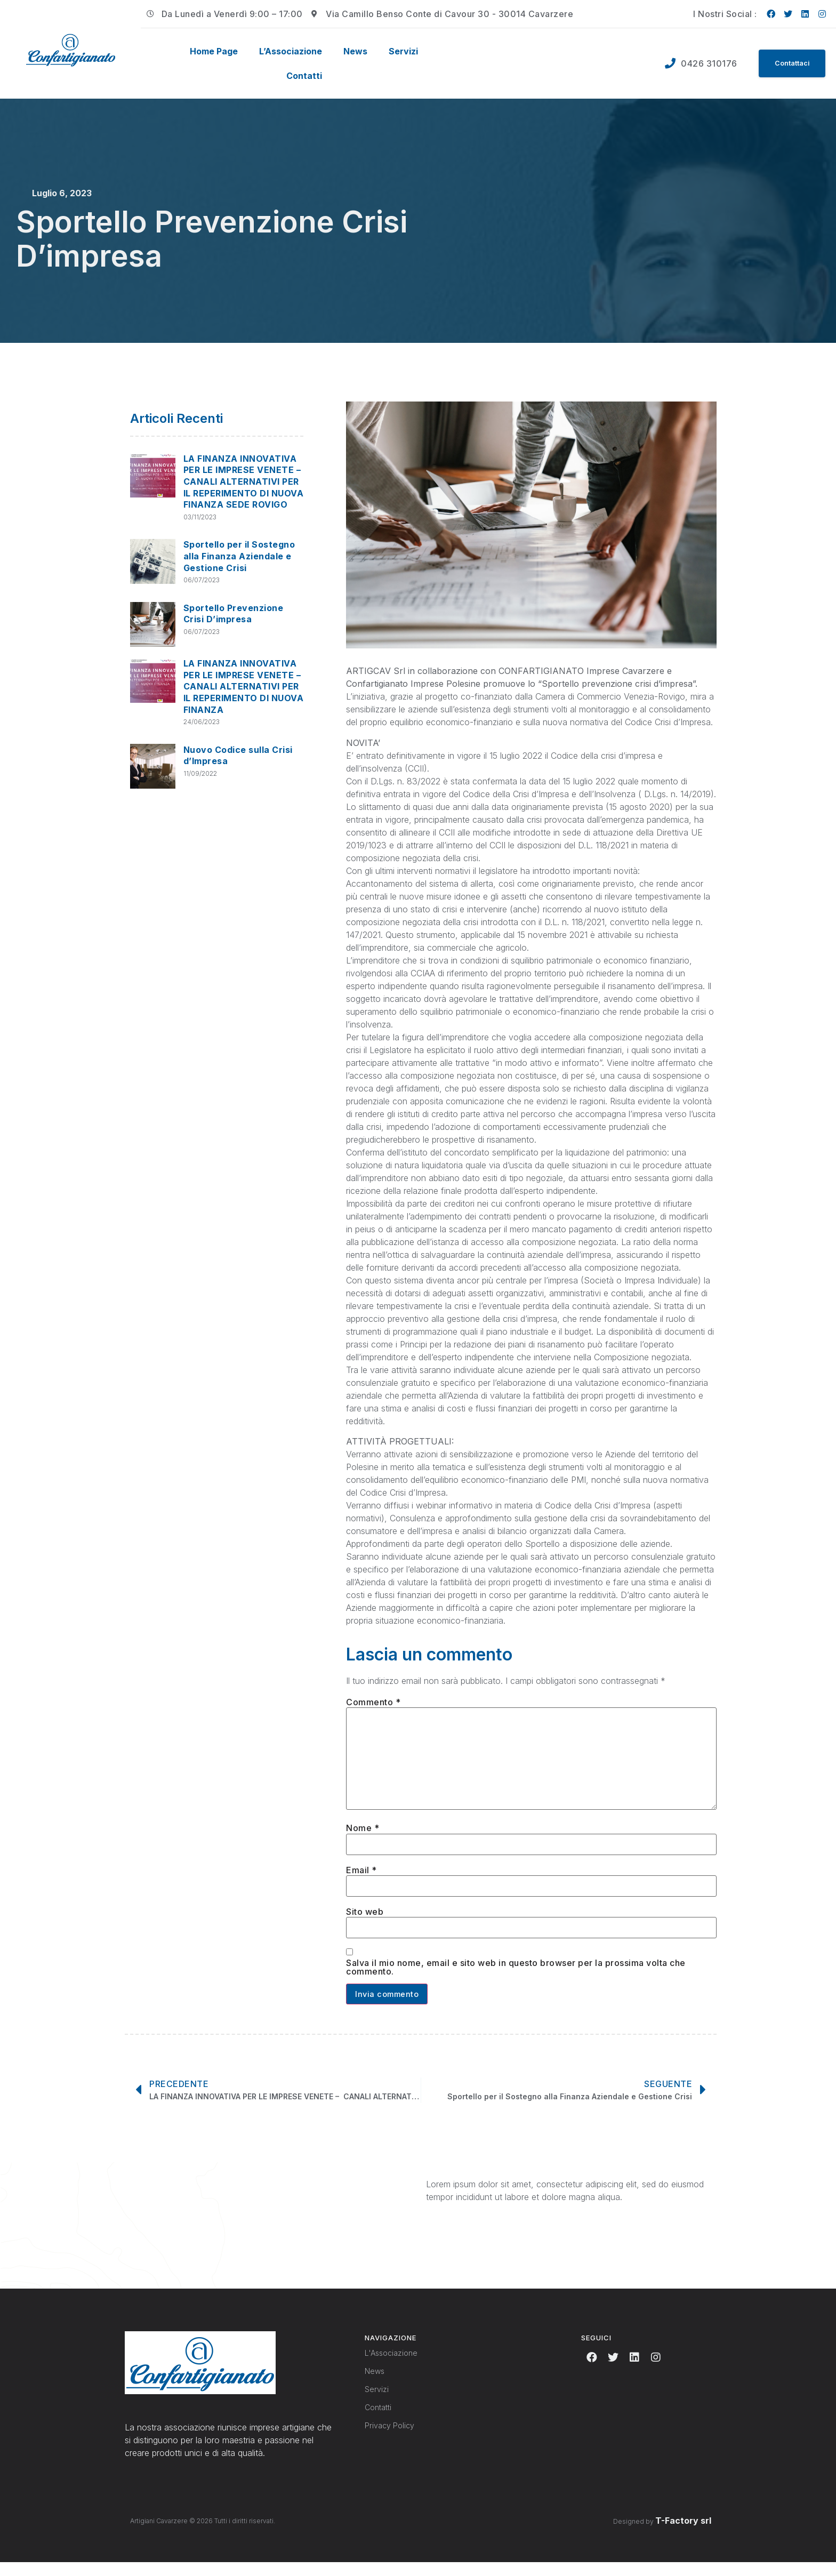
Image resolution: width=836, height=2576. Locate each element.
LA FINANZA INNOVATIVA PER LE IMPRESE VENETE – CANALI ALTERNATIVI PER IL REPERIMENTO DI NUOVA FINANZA (243, 686)
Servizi (403, 51)
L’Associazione (290, 51)
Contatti (304, 75)
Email (361, 1880)
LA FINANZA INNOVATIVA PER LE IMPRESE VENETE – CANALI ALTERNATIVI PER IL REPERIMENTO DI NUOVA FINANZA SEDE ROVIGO (243, 481)
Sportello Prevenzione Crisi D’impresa (233, 614)
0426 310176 (704, 63)
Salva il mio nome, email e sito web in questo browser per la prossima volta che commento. (516, 1980)
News (355, 51)
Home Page (214, 51)
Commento (373, 1702)
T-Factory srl (683, 2535)
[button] (789, 63)
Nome (362, 1837)
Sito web (364, 1923)
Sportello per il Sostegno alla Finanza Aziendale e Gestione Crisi (239, 556)
